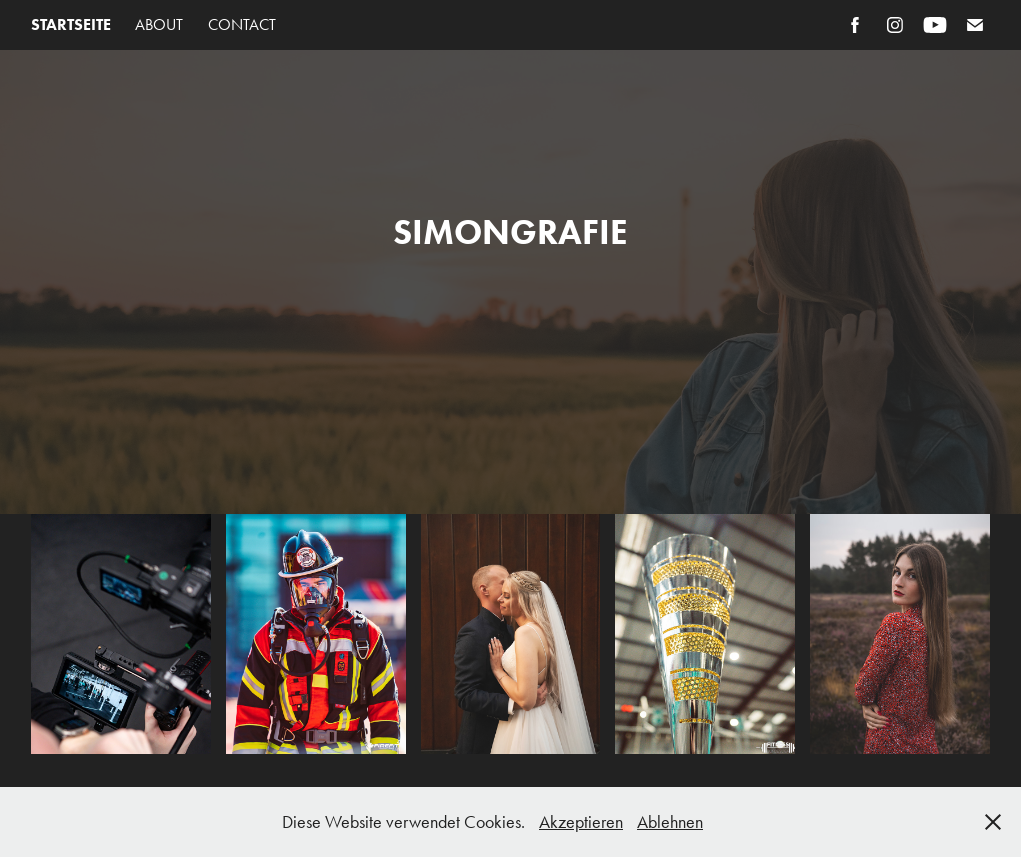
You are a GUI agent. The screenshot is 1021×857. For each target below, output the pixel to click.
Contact (242, 24)
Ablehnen (670, 822)
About (159, 24)
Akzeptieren (581, 822)
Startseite (71, 24)
